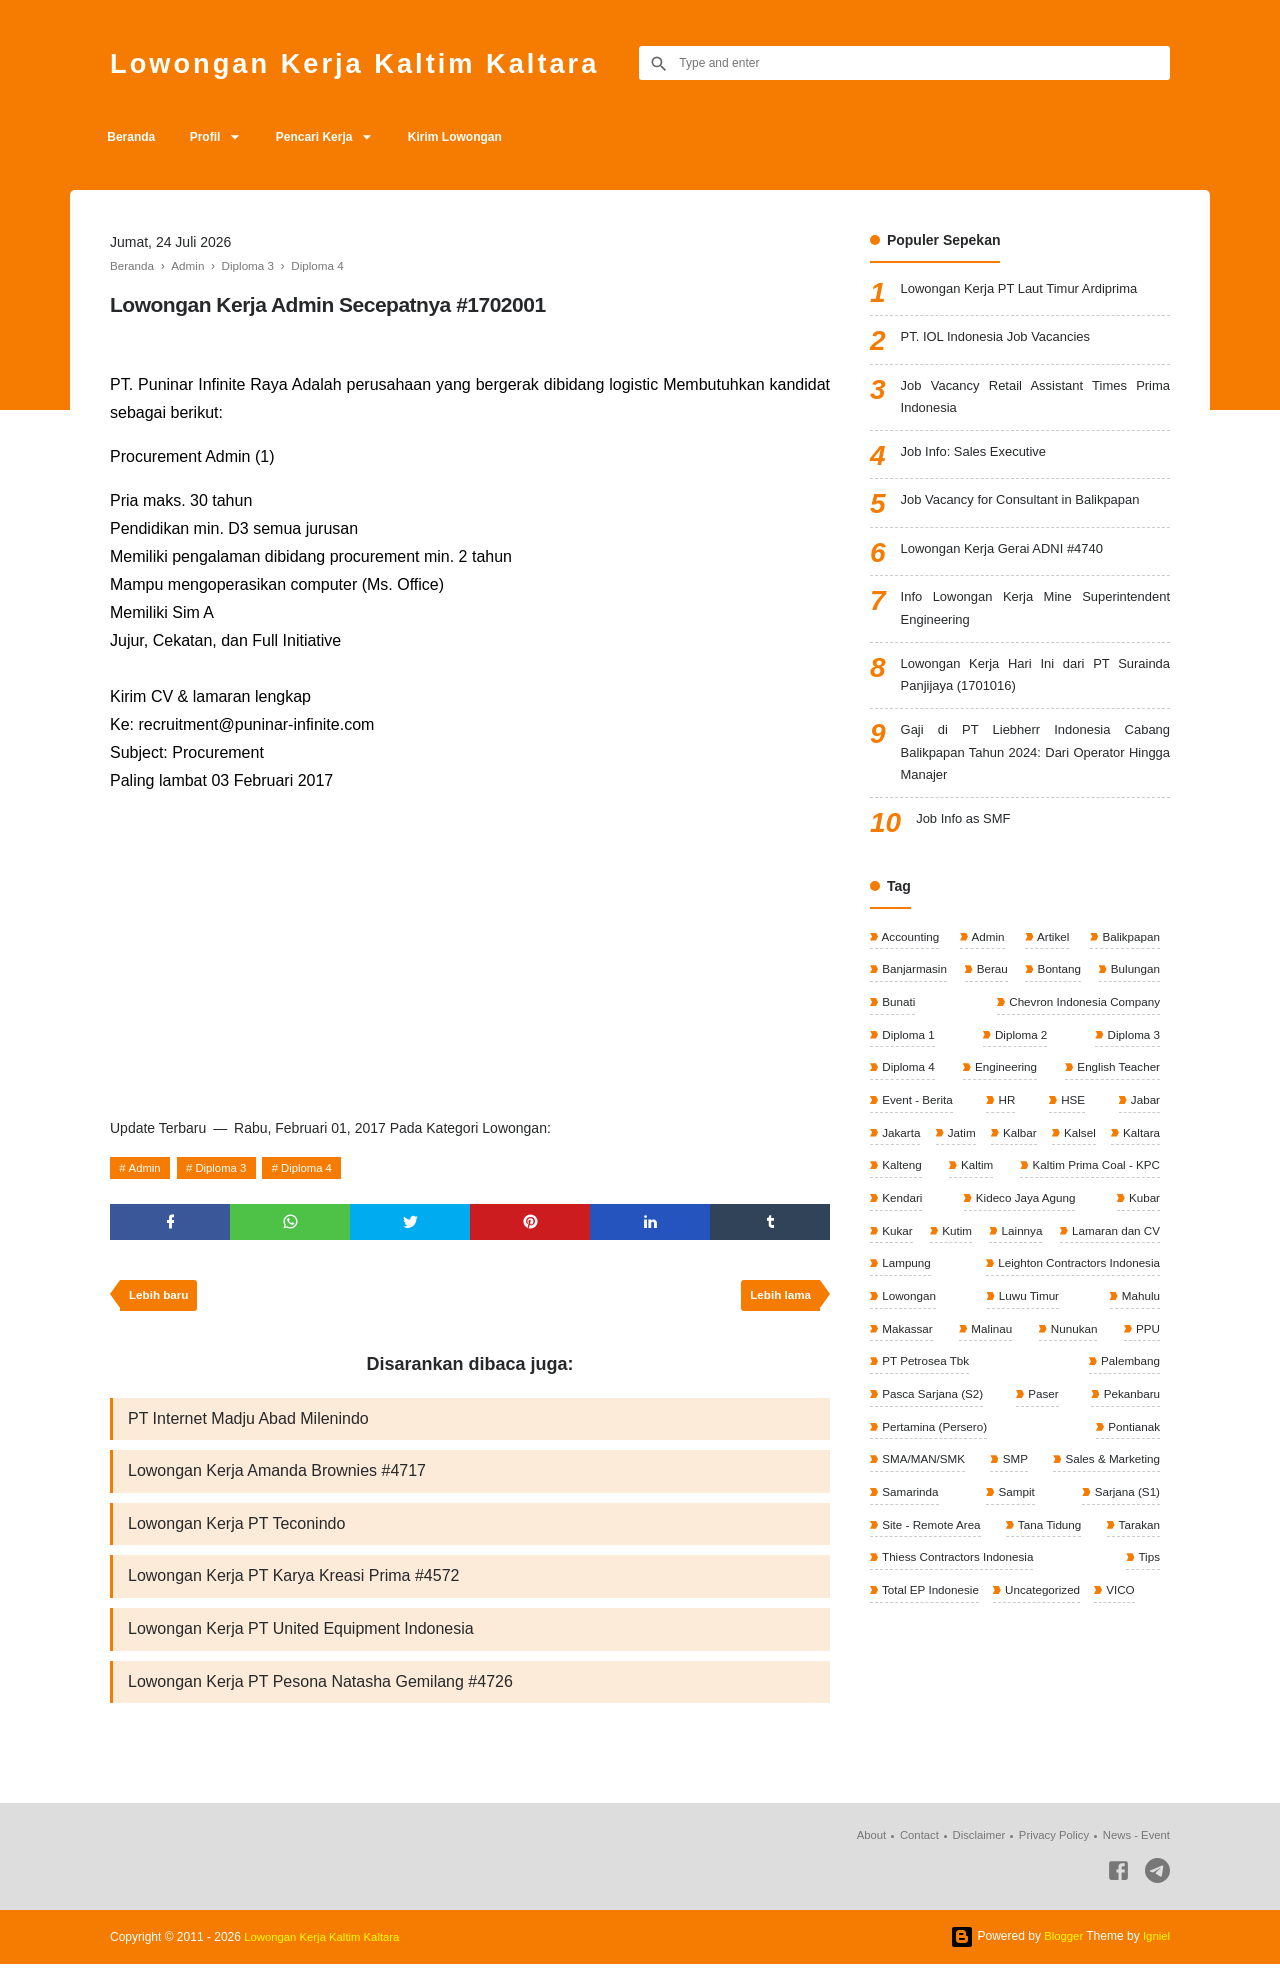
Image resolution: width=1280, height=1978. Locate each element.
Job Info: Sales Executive (979, 457)
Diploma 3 (227, 1168)
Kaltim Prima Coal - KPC (946, 1221)
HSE (1072, 1121)
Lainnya (901, 1288)
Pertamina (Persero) (1021, 1456)
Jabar (1143, 1121)
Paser (1142, 1422)
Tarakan (1137, 1556)
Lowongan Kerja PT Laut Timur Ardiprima (1029, 290)
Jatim (982, 1154)
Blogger (1060, 1950)
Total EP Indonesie (930, 1623)
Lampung (1133, 1288)
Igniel (1155, 1950)
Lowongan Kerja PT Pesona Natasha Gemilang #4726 (320, 1694)
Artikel (1051, 953)
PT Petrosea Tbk (1113, 1389)
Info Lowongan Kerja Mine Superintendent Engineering (1035, 614)
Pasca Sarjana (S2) (1033, 1422)
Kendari (1137, 1221)
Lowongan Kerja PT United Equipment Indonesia (301, 1640)
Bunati (897, 1020)
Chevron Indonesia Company (1080, 1020)
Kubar (1026, 1255)
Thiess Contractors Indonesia (958, 1590)
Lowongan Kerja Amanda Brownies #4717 (277, 1478)
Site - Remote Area (931, 1556)
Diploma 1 (907, 1054)
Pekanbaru (909, 1456)
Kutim (1143, 1255)
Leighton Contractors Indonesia (964, 1322)
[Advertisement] (470, 951)
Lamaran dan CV (1015, 1288)
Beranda (134, 137)
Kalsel (1142, 1154)
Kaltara (899, 1188)
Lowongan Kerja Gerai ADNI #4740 (1010, 554)
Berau (991, 987)
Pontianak (1131, 1456)
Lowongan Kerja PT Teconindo (236, 1532)
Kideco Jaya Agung (932, 1255)
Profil (213, 137)
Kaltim (1141, 1188)
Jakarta (900, 1154)
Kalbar (1061, 1154)
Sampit (1015, 1523)
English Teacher (1116, 1087)
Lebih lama (778, 1300)
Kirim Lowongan (476, 137)
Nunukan (904, 1389)
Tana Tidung (1049, 1556)
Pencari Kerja (329, 137)
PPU (999, 1389)
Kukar (1085, 1255)
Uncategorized (1045, 1623)
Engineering (1003, 1087)
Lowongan (1130, 1322)
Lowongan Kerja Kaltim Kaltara (375, 62)
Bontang (1057, 987)
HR (1006, 1121)
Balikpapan (1128, 953)
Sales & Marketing (1109, 1489)
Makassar (1062, 1355)
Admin (147, 1168)
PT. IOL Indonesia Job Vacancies (1003, 338)
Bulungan (1133, 987)
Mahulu (989, 1355)
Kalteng (1022, 1188)
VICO (1124, 1623)
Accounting (910, 953)
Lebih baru (160, 1300)
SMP (1013, 1489)
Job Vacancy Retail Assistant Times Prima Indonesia (1035, 399)
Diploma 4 (318, 1168)
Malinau (1137, 1355)
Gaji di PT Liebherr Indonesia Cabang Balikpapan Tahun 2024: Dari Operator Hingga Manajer (1035, 766)
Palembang (911, 1422)
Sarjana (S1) (1124, 1523)
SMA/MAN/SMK (923, 1489)
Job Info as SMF (967, 837)
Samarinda (909, 1523)
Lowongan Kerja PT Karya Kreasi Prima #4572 (293, 1586)
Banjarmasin (914, 987)
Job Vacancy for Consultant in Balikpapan (1030, 505)
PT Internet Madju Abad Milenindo (248, 1424)
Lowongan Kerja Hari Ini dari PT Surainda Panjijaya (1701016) (1035, 684)
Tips (1147, 1590)
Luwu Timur (911, 1355)
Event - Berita (917, 1121)
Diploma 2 (1019, 1054)
